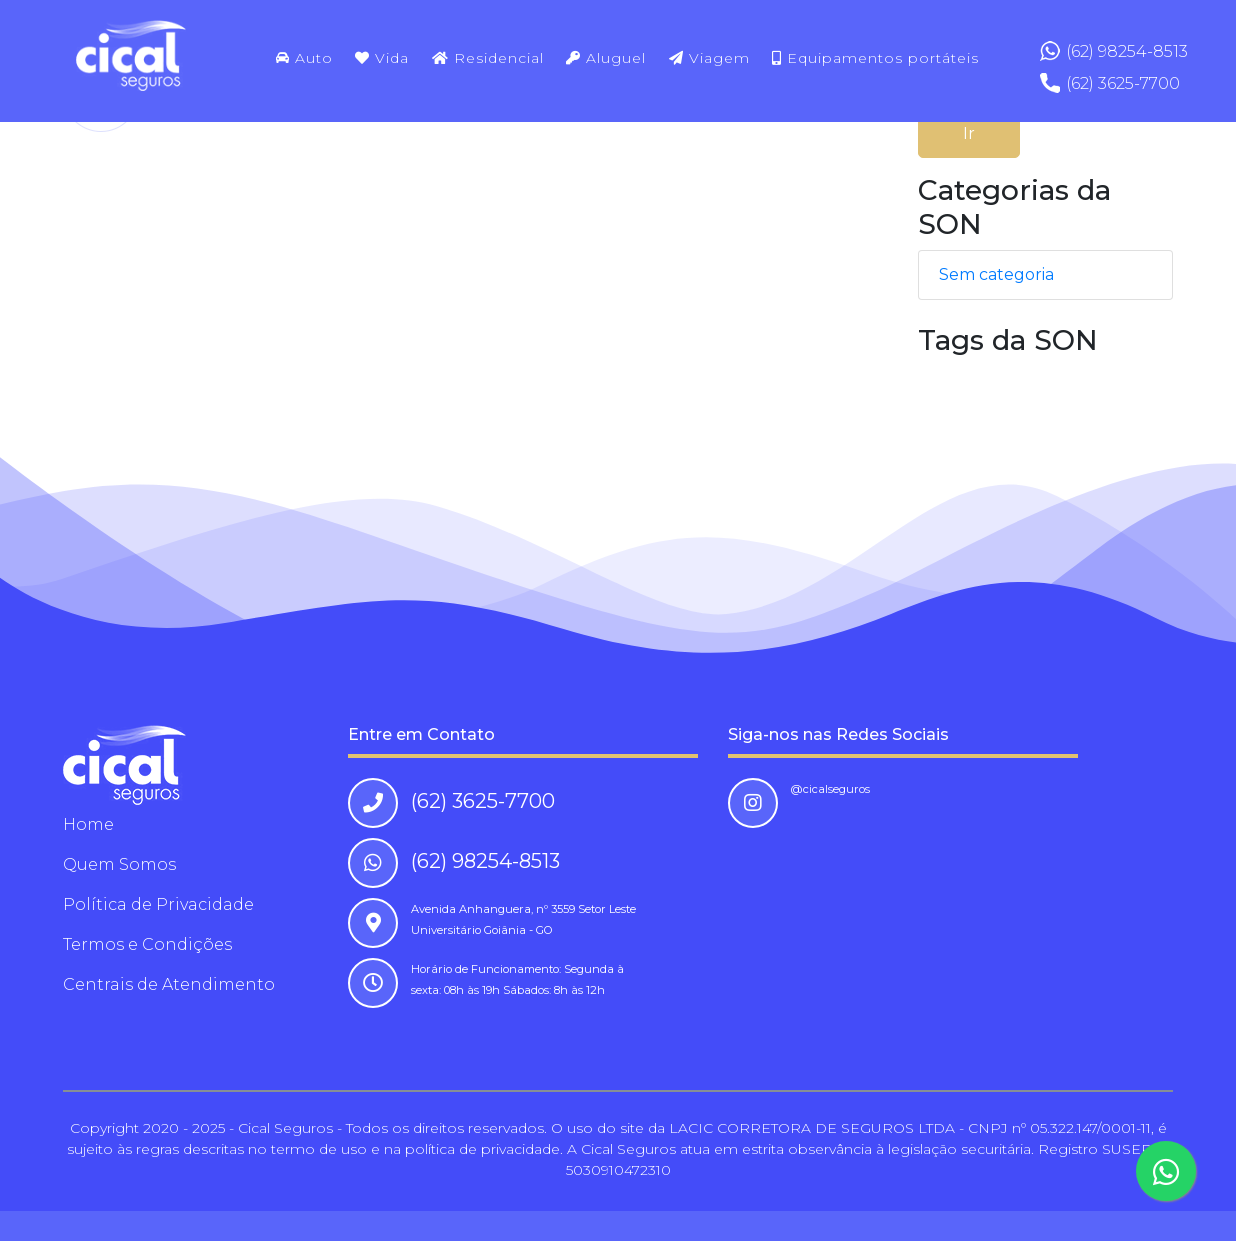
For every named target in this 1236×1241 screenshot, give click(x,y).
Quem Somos (119, 864)
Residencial (488, 58)
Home (88, 824)
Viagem (709, 58)
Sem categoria (996, 274)
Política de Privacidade (158, 904)
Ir (969, 133)
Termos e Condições (147, 944)
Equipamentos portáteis (875, 58)
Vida (382, 58)
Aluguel (606, 58)
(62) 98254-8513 (1127, 51)
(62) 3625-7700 (1123, 83)
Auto (304, 58)
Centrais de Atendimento (169, 984)
